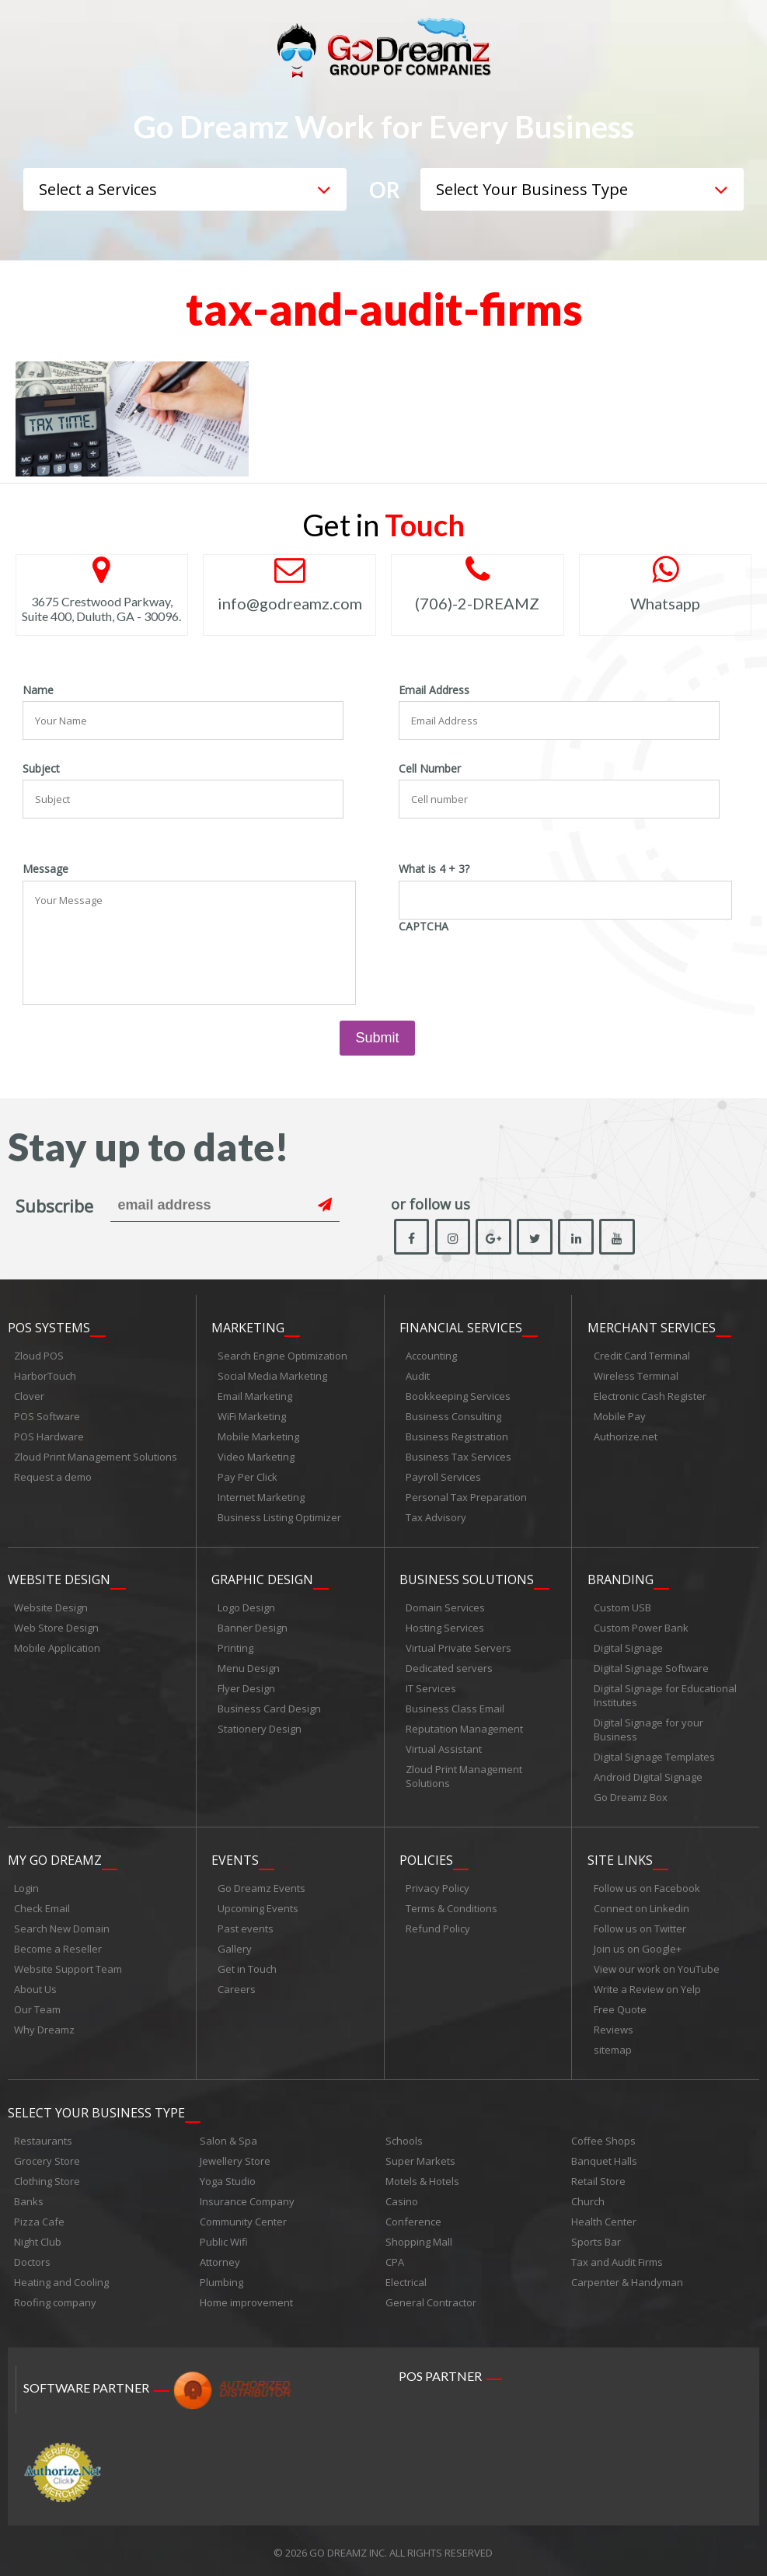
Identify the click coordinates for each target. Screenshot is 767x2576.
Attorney (220, 2258)
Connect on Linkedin (641, 1906)
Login (26, 1886)
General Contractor (430, 2298)
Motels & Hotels (422, 2177)
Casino (401, 2197)
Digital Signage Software (651, 1667)
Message (45, 869)
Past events (246, 1926)
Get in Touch (247, 1967)
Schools (404, 2137)
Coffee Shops (603, 2137)
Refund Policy (438, 1926)
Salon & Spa (228, 2137)
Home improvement (246, 2298)
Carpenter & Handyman (627, 2278)
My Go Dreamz (55, 1857)
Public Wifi (224, 2238)
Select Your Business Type (96, 2108)
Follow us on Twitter (640, 1926)
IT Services (431, 1688)
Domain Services (445, 1607)
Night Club (37, 2238)
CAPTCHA (423, 927)
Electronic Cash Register (650, 1396)
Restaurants (43, 2137)
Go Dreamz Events (261, 1886)
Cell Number (430, 769)
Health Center (603, 2218)
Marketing (247, 1327)
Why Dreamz (44, 2027)
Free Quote (620, 2007)
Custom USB (622, 1607)
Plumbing (221, 2278)
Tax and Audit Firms (617, 2258)
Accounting (431, 1356)
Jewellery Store (235, 2157)
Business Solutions (466, 1578)
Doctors (32, 2258)
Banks (29, 2197)
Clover (29, 1396)
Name (38, 690)
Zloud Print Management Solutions (95, 1457)
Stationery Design (260, 1728)
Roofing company (55, 2298)
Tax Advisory (436, 1517)
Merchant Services (651, 1327)
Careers (237, 1987)
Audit (418, 1376)
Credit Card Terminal (642, 1356)
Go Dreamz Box (631, 1796)
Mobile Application (57, 1647)
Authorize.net (625, 1436)
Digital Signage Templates (654, 1756)
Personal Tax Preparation (466, 1497)
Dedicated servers (449, 1667)
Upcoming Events (258, 1906)
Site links (620, 1857)
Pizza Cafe (39, 2218)
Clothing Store (47, 2177)
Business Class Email (455, 1708)
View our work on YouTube (657, 1967)
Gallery (235, 1946)
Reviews (613, 2027)
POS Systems (49, 1327)
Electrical (406, 2278)
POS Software (47, 1416)
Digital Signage (628, 1647)
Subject (41, 769)
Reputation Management (464, 1728)
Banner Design (253, 1627)
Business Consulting (453, 1416)
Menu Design (249, 1667)
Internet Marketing (261, 1497)
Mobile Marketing (258, 1436)
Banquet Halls (604, 2157)
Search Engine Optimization (282, 1356)
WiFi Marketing (252, 1416)
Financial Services (460, 1327)
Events (235, 1857)
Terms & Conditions (451, 1906)
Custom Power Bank (641, 1627)
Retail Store (598, 2177)
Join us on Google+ (638, 1946)
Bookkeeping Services (458, 1396)
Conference (413, 2218)
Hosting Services (445, 1627)
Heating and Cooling (61, 2278)
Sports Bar (596, 2238)
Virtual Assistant (444, 1748)
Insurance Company (247, 2197)
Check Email (42, 1906)
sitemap (613, 2047)
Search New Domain (62, 1926)
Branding (620, 1578)
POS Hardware (49, 1436)
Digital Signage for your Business (648, 1729)
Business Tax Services (458, 1457)
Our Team (37, 2007)
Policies (426, 1857)
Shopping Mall (418, 2238)
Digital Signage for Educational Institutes (665, 1695)
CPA (394, 2258)
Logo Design (246, 1607)
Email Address (434, 690)
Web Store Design (56, 1627)
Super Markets (420, 2157)
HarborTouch (45, 1376)
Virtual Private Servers (458, 1647)
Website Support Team (68, 1967)
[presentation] (517, 967)
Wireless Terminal (636, 1376)
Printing (235, 1647)
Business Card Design (269, 1708)
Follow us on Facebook (647, 1886)
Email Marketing (255, 1396)
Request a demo (53, 1477)
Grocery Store (47, 2157)
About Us (35, 1987)
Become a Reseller (58, 1946)
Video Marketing (256, 1457)
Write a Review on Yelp (647, 1987)
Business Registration (457, 1436)
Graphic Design (262, 1578)
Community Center (243, 2218)
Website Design (59, 1578)
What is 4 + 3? (434, 869)
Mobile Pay (620, 1416)
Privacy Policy (437, 1886)
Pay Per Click (247, 1477)
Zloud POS (39, 1356)
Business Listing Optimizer (279, 1517)
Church (588, 2197)
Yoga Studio (228, 2177)
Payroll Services (443, 1477)
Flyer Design (246, 1688)
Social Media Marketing (272, 1376)
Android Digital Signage (648, 1776)
